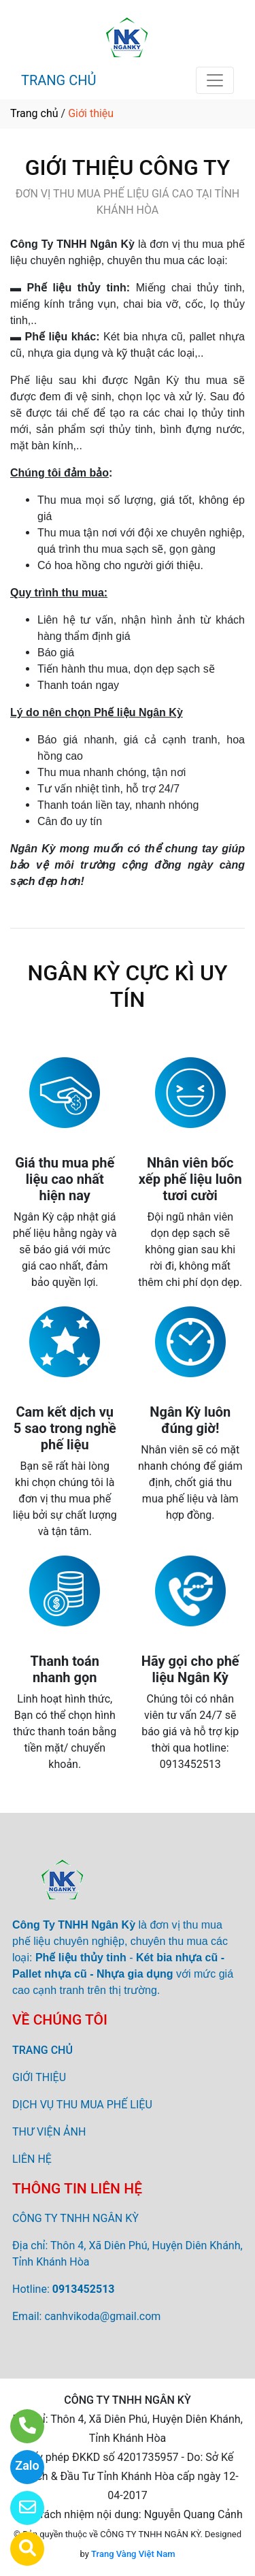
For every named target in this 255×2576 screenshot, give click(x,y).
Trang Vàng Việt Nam (133, 2554)
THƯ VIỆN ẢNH (49, 2131)
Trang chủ (34, 113)
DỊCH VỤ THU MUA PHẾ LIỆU (82, 2104)
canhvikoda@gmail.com (102, 2316)
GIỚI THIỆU (39, 2077)
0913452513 (83, 2289)
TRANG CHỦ (58, 80)
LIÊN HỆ (32, 2159)
